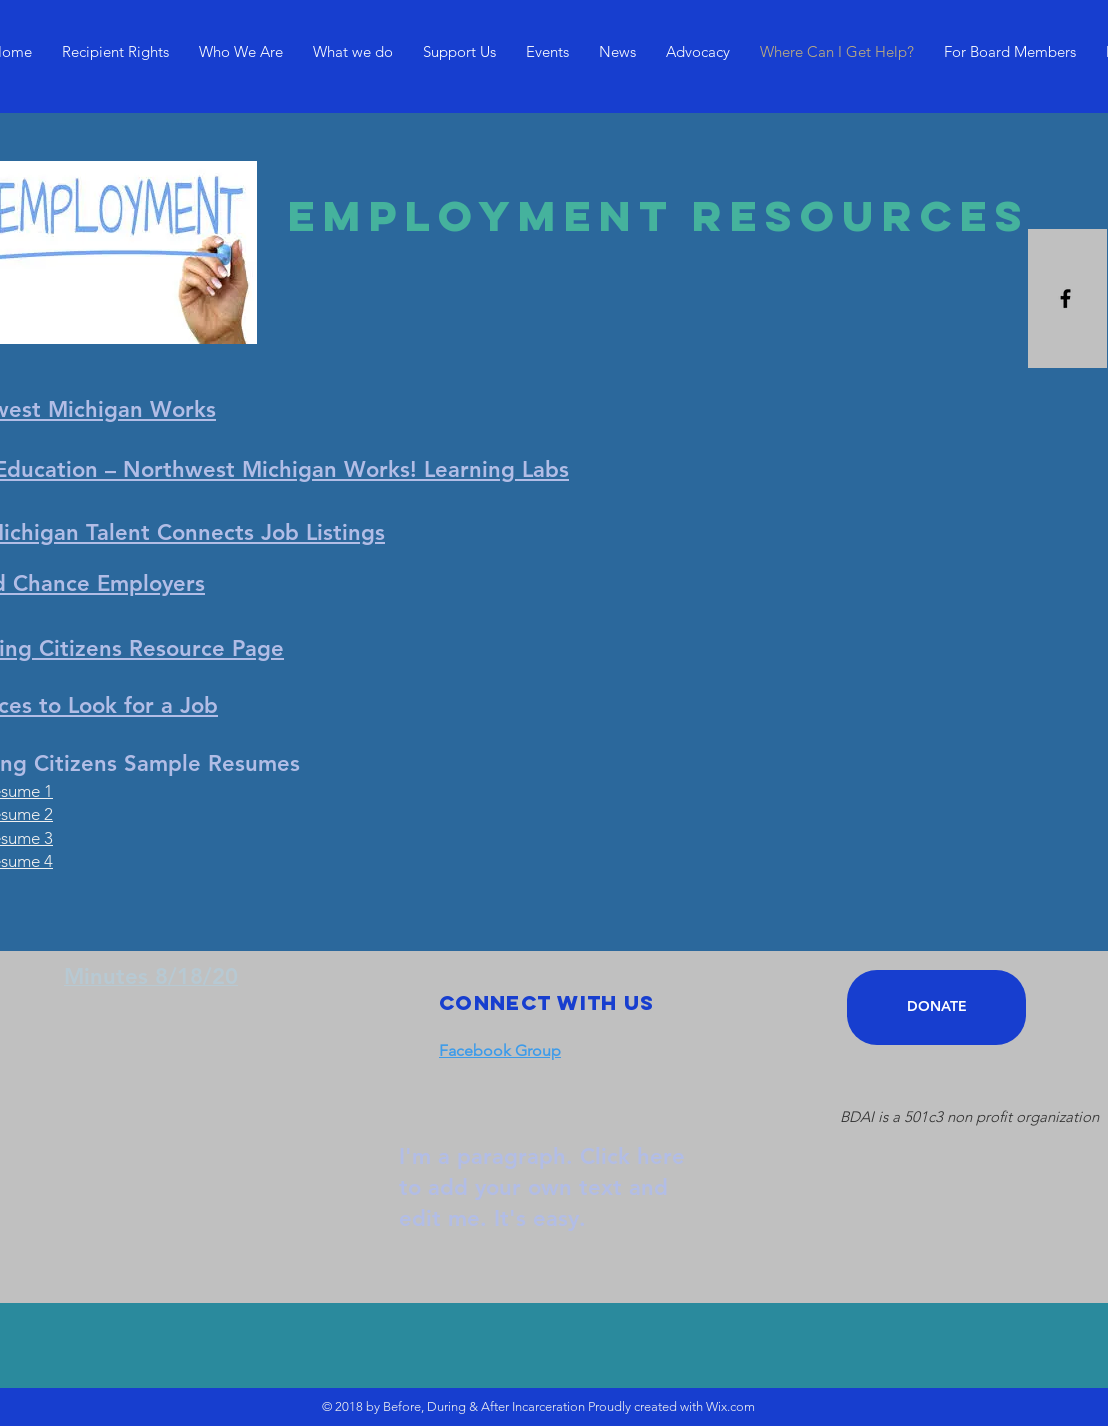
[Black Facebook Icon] (1065, 298)
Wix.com (730, 1406)
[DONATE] (936, 1007)
